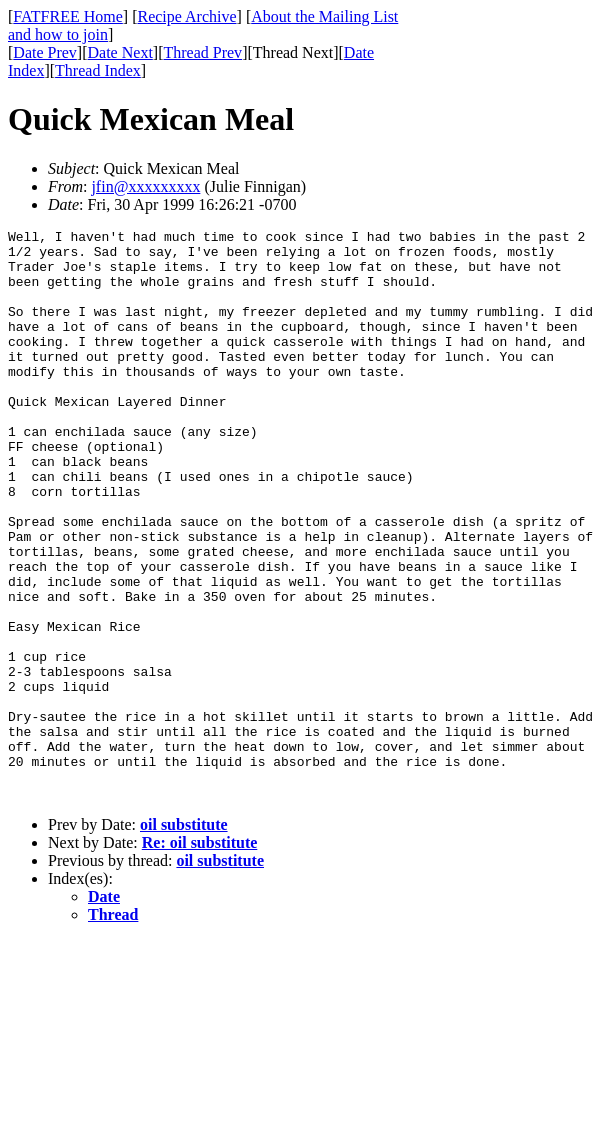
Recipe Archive (186, 16)
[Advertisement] (502, 311)
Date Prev (45, 52)
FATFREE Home (67, 16)
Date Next (120, 52)
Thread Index (98, 70)
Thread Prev (202, 52)
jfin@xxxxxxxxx (145, 186)
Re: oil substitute (200, 956)
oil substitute (184, 938)
